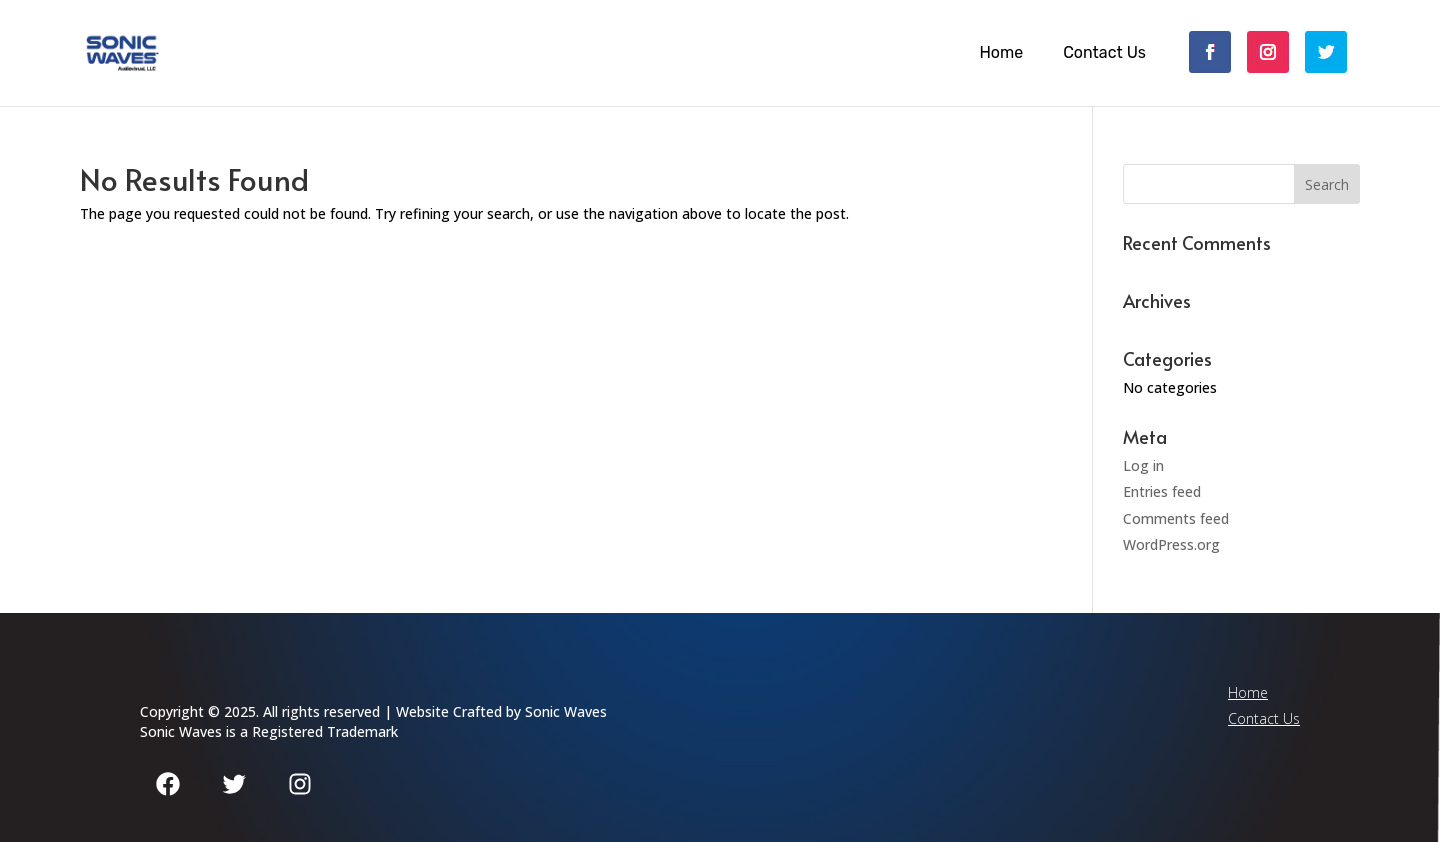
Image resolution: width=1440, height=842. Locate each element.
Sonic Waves (566, 711)
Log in (1143, 465)
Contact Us (1104, 53)
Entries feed (1162, 491)
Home (1001, 53)
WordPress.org (1171, 544)
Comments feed (1176, 518)
